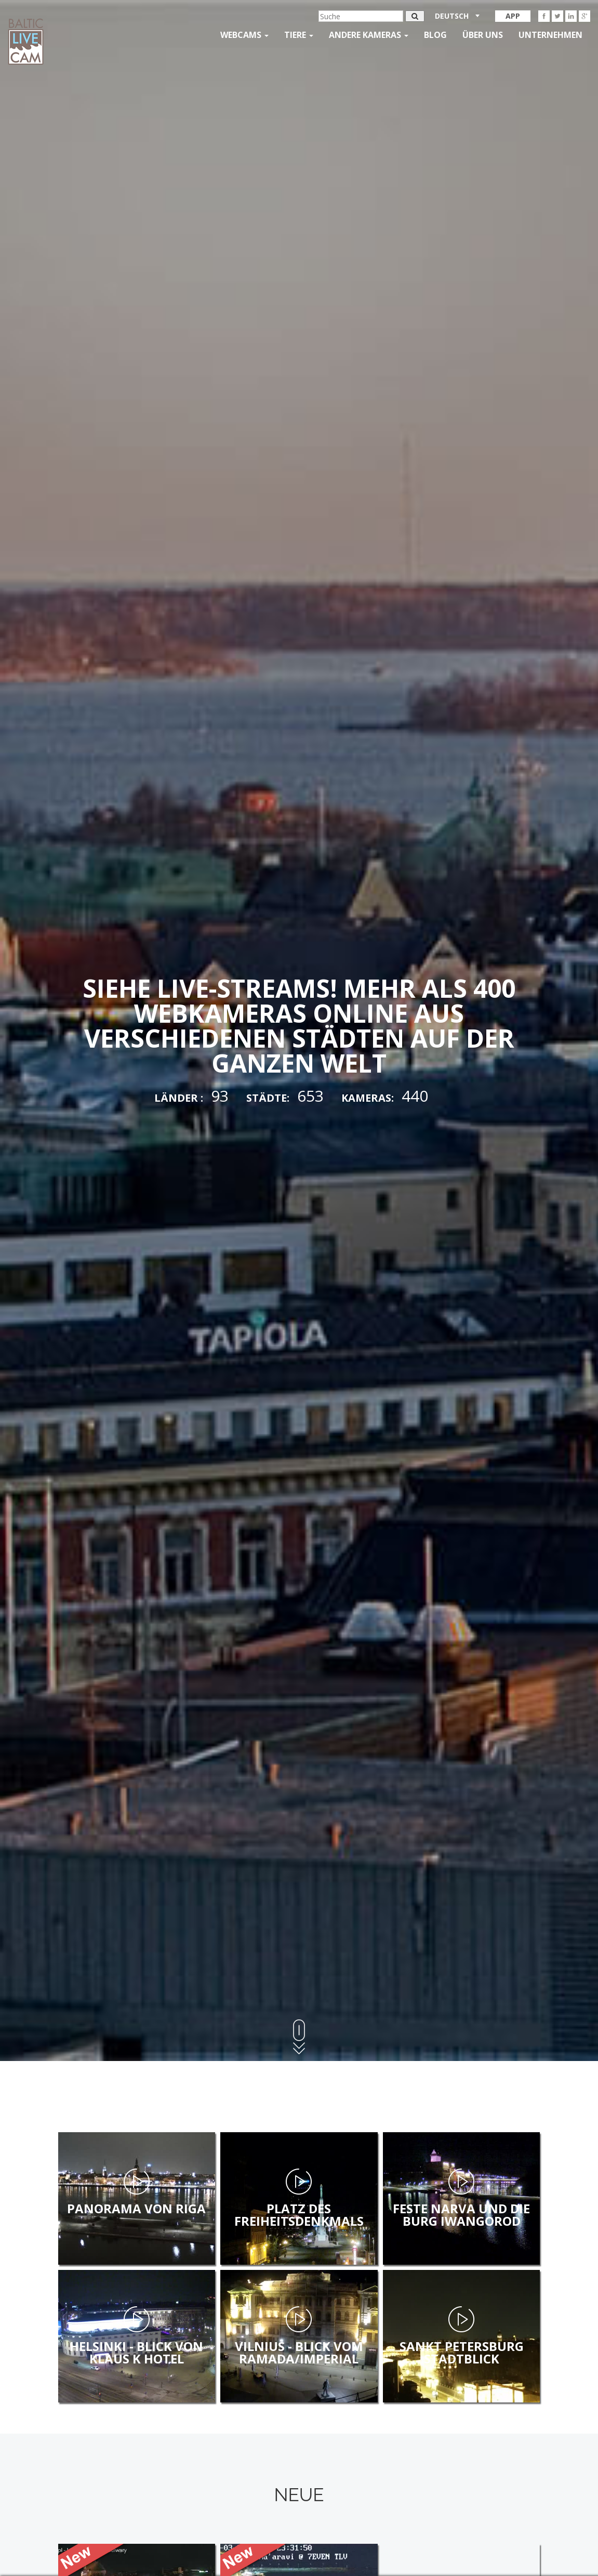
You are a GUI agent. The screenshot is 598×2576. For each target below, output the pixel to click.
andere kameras (368, 35)
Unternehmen (550, 35)
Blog (435, 35)
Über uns (482, 35)
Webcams (244, 35)
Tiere (298, 35)
